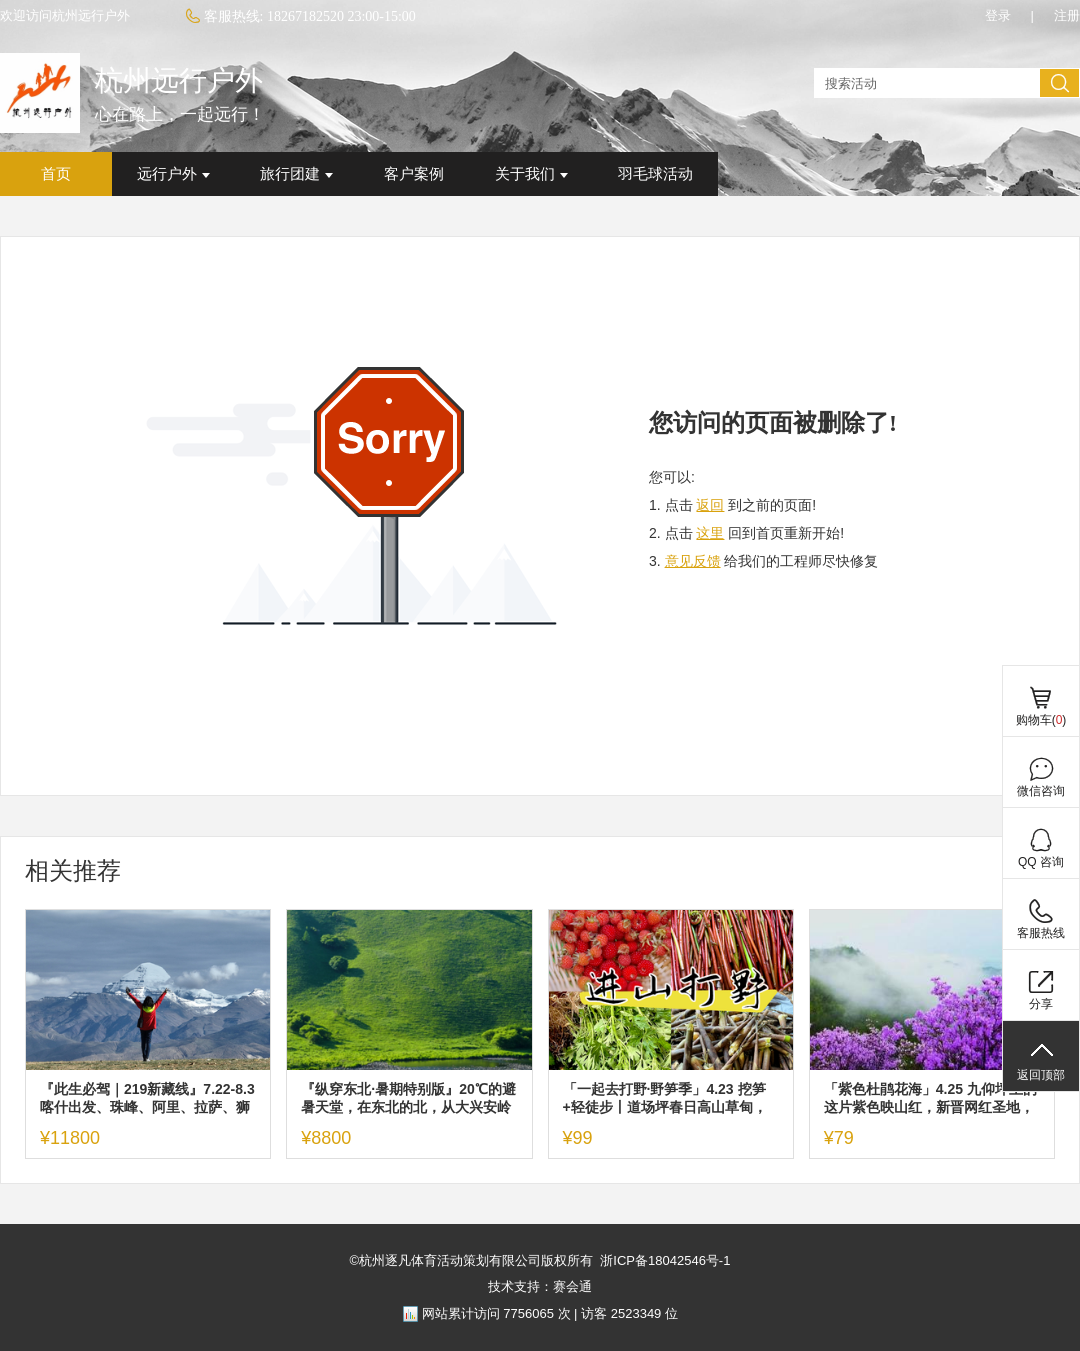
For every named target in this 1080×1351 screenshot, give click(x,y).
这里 (710, 533)
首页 (56, 174)
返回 (710, 505)
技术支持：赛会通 (540, 1286)
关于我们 (531, 174)
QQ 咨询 (1041, 862)
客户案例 (414, 174)
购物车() (1041, 720)
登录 (998, 15)
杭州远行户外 (179, 80)
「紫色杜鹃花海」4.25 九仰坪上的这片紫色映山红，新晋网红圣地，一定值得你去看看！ (930, 1098)
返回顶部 (1041, 1075)
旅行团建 (296, 174)
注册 (1067, 15)
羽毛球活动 (655, 174)
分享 (1041, 1004)
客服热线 (1041, 933)
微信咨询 (1041, 791)
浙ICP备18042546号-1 (665, 1260)
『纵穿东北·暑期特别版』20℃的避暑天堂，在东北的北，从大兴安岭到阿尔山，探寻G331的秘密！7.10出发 (409, 1098)
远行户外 (173, 174)
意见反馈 (693, 561)
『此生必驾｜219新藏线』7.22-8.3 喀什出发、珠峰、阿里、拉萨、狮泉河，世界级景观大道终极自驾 (147, 1098)
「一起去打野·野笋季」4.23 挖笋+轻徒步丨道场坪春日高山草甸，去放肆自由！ (665, 1098)
